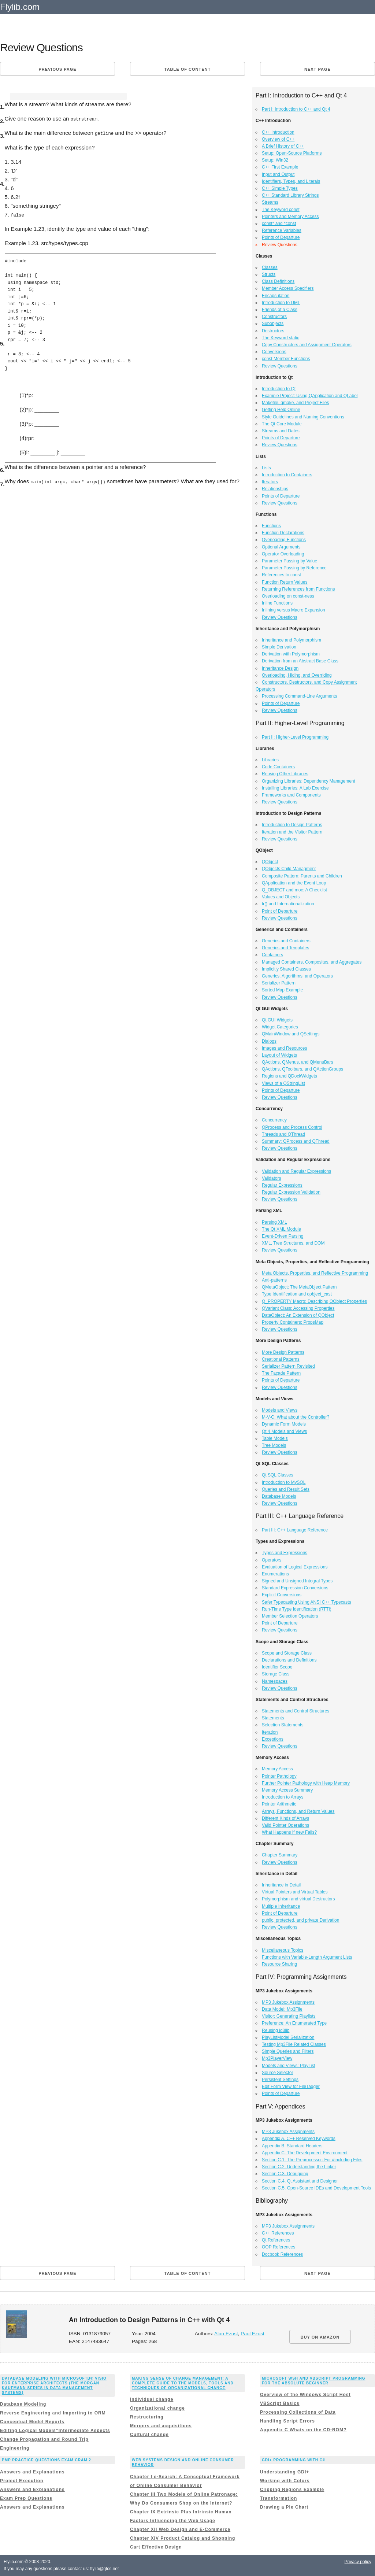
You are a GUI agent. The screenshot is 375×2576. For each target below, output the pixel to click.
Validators (271, 1178)
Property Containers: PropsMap (292, 1322)
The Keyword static (280, 337)
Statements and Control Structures (295, 1711)
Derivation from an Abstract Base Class (300, 661)
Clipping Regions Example (292, 2489)
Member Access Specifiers (287, 288)
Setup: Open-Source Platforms (292, 153)
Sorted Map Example (282, 990)
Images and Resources (284, 1048)
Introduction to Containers (287, 474)
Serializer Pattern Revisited (288, 1366)
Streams (270, 202)
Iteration (270, 1732)
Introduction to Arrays (282, 1797)
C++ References (278, 2233)
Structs (268, 274)
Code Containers (278, 766)
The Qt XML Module (281, 1229)
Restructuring (147, 2417)
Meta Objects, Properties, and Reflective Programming (315, 1273)
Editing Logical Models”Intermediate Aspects (55, 2430)
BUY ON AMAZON (320, 2337)
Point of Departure (279, 911)
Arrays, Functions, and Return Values (298, 1811)
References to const (281, 574)
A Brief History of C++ (283, 146)
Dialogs (269, 1041)
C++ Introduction (278, 132)
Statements (273, 1718)
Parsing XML (274, 1222)
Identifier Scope (277, 1667)
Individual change (151, 2399)
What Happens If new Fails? (289, 1832)
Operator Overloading (283, 554)
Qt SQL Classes (277, 1475)
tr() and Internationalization (288, 903)
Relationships (275, 488)
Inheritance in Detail (281, 1885)
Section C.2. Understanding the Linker (299, 2166)
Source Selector (277, 2072)
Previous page (57, 69)
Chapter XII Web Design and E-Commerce (180, 2529)
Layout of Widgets (279, 1055)
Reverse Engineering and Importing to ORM (53, 2413)
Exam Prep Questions (26, 2498)
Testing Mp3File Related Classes (294, 2044)
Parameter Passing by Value (289, 560)
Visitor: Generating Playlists (289, 2016)
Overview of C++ (278, 139)
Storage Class (275, 1674)
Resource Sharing (279, 1964)
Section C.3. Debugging (285, 2173)
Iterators (270, 481)
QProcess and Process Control (292, 1127)
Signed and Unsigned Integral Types (297, 1580)
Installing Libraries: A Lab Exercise (295, 788)
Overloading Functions (284, 539)
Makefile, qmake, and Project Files (295, 402)
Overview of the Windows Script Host (305, 2394)
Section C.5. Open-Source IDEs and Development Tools (316, 2188)
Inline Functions (277, 603)
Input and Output (278, 174)
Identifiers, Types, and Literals (291, 181)
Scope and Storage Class (287, 1653)
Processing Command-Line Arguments (299, 696)
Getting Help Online (281, 409)
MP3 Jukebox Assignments (288, 2002)
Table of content (187, 69)
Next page (317, 69)
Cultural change (149, 2434)
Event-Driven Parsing (282, 1236)
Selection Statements (282, 1724)
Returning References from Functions (298, 589)
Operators (271, 1560)
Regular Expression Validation (291, 1192)
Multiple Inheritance (281, 1906)
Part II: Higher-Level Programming (295, 737)
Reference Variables (281, 230)
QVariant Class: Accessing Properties (298, 1308)
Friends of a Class (279, 309)
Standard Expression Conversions (295, 1587)
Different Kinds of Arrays (285, 1818)
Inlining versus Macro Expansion (293, 610)
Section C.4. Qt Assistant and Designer (300, 2181)
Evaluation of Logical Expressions (294, 1567)
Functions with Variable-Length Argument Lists (307, 1957)
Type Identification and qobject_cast (297, 1294)
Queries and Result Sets (285, 1489)
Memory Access (277, 1768)
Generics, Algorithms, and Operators (297, 976)
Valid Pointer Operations (285, 1825)
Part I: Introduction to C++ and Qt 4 (296, 109)
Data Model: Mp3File (282, 2009)
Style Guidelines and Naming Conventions (303, 417)
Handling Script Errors (287, 2421)
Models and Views (279, 1410)
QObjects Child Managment (289, 868)
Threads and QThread (283, 1134)
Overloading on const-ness (288, 596)
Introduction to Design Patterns (292, 824)
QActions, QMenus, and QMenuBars (297, 1062)
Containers (272, 954)
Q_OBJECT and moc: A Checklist (294, 889)
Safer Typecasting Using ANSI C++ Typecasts (306, 1602)
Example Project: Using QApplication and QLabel (309, 395)
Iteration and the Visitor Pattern (292, 832)
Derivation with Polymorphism (291, 654)
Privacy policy (358, 2561)
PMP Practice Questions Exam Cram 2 (46, 2460)
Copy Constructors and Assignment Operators (307, 344)
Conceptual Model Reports (32, 2421)
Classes (270, 267)
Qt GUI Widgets (277, 1020)
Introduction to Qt (279, 388)
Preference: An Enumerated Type (294, 2023)
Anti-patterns (274, 1280)
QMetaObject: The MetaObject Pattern (299, 1287)
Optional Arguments (281, 547)
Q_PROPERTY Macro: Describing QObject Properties (314, 1301)
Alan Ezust (226, 2333)
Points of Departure (281, 237)
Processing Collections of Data (298, 2412)
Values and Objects (281, 896)
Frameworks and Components (291, 795)
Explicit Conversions (281, 1594)
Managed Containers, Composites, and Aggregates (311, 962)
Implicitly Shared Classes (286, 969)
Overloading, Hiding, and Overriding (297, 675)
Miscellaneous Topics (282, 1950)
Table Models (275, 1438)
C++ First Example (280, 167)
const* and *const (279, 223)
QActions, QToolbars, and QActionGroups (302, 1069)
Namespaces (274, 1681)
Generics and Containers (286, 940)
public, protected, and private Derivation (300, 1920)
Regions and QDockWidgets (289, 1076)
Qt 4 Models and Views (284, 1431)
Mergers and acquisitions (161, 2425)
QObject (270, 861)
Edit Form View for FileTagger (291, 2086)
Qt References (276, 2240)
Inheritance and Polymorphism (291, 640)
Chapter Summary (279, 1855)
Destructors (273, 330)
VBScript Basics (280, 2403)
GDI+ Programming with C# (293, 2460)
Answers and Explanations (32, 2472)
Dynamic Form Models (284, 1424)
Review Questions (279, 366)
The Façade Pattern (281, 1373)
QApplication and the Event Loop (294, 883)
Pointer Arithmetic (279, 1804)
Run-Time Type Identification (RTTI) (296, 1609)
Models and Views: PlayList (288, 2065)
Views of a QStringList (283, 1083)
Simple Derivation (279, 647)
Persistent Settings (280, 2079)
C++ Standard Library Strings (290, 195)
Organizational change (157, 2408)
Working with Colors (284, 2480)
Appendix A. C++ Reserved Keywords (298, 2138)
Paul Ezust (252, 2333)
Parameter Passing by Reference (294, 567)
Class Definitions (278, 281)
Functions (271, 525)
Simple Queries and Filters (287, 2051)
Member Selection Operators (290, 1616)
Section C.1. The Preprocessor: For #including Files (312, 2159)
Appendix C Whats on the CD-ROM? (303, 2429)
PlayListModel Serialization (288, 2037)
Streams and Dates (281, 430)
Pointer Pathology (279, 1776)
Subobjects (272, 323)
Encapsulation (275, 295)
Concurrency (274, 1120)
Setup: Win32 (275, 160)
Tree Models (274, 1445)
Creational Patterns (281, 1359)
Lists (266, 467)
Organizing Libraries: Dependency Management (308, 781)
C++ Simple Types (280, 188)
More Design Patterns (283, 1352)
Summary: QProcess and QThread (296, 1141)
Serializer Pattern (279, 983)
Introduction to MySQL (283, 1482)
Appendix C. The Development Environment (305, 2152)
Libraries (270, 759)
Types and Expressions (284, 1552)
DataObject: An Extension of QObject (298, 1315)
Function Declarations (283, 532)
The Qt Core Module (282, 423)
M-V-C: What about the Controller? (295, 1417)
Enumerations (275, 1574)
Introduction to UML (281, 302)
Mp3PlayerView (277, 2058)
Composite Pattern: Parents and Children (302, 876)
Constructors (274, 316)
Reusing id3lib (275, 2030)
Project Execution (21, 2480)
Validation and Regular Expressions (296, 1171)
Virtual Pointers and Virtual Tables (294, 1892)
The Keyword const (281, 209)
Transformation (278, 2498)
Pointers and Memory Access (290, 216)
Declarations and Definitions (289, 1660)
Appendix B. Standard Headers (292, 2145)
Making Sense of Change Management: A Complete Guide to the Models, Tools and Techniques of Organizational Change (183, 2383)
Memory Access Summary (287, 1790)
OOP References (278, 2247)
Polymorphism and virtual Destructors (298, 1898)
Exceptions (272, 1739)
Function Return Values (285, 582)
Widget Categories (280, 1027)
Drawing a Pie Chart (284, 2507)
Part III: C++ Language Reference (295, 1530)
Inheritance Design (280, 668)
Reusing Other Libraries (285, 773)
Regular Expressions (282, 1185)
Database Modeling (23, 2404)
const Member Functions (286, 358)
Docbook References (282, 2254)
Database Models (279, 1496)
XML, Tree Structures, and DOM (293, 1243)
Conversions (274, 351)
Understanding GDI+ (284, 2472)
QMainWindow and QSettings (290, 1033)
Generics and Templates (285, 947)
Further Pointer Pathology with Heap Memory (306, 1783)
